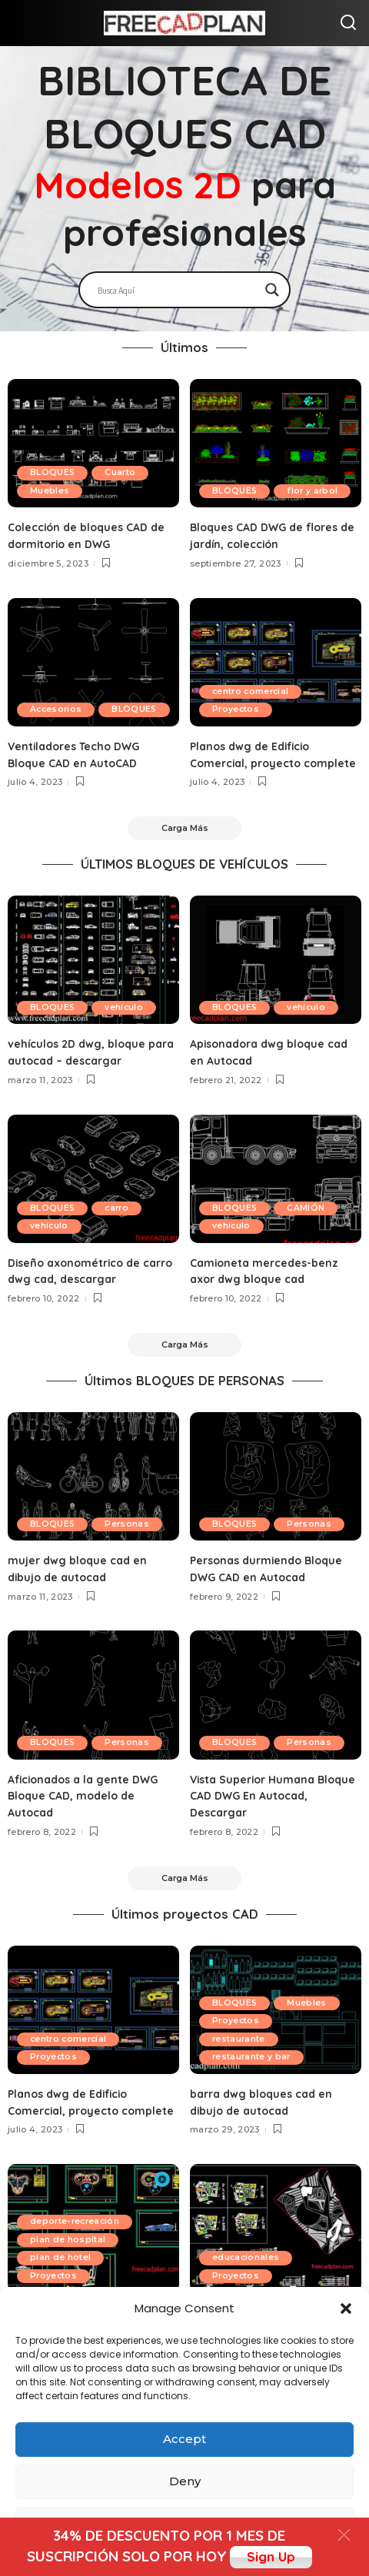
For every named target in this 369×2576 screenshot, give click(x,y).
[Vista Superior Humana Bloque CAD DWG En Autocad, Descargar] (275, 1718)
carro (125, 1227)
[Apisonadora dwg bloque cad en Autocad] (275, 980)
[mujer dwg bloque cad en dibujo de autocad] (93, 1500)
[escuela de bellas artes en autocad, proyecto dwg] (275, 2272)
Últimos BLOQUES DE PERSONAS (184, 1404)
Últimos (184, 347)
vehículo (131, 1027)
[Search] (348, 23)
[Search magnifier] (272, 290)
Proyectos (238, 709)
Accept (184, 2438)
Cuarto (128, 472)
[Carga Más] (184, 846)
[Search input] (178, 290)
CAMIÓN (313, 1227)
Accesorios (59, 691)
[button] (346, 2308)
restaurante (241, 2065)
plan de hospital (70, 2282)
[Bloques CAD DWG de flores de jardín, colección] (275, 443)
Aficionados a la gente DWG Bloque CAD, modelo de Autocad (88, 1819)
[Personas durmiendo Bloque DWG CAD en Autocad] (275, 1500)
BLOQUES (55, 472)
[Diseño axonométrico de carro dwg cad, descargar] (93, 1199)
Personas (55, 1547)
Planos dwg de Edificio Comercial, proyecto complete (254, 762)
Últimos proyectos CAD (184, 1941)
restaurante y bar (254, 2084)
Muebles (51, 490)
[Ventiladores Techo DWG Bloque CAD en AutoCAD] (93, 662)
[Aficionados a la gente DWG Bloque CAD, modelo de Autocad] (93, 1718)
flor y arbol (240, 490)
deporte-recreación (78, 2264)
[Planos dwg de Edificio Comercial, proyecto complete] (275, 662)
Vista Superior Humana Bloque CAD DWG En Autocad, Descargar (274, 1819)
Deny (185, 2481)
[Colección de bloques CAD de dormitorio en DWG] (93, 443)
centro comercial (254, 691)
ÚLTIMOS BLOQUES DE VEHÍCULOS (184, 884)
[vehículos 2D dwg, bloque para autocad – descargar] (93, 980)
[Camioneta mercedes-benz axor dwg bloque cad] (275, 1199)
